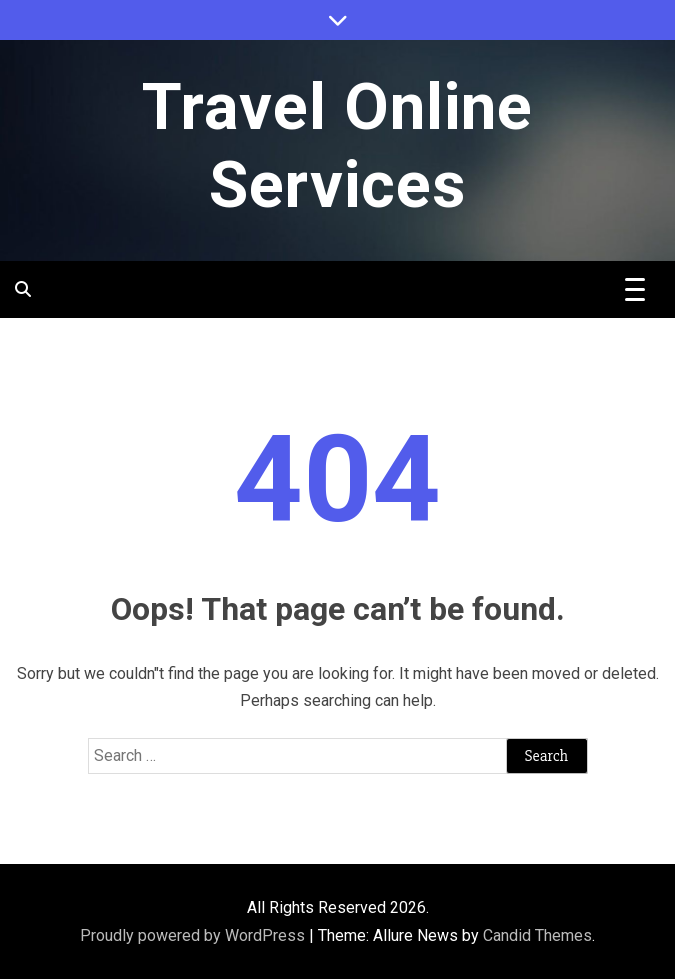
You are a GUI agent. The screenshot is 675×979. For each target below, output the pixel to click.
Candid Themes (537, 935)
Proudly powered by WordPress (194, 935)
